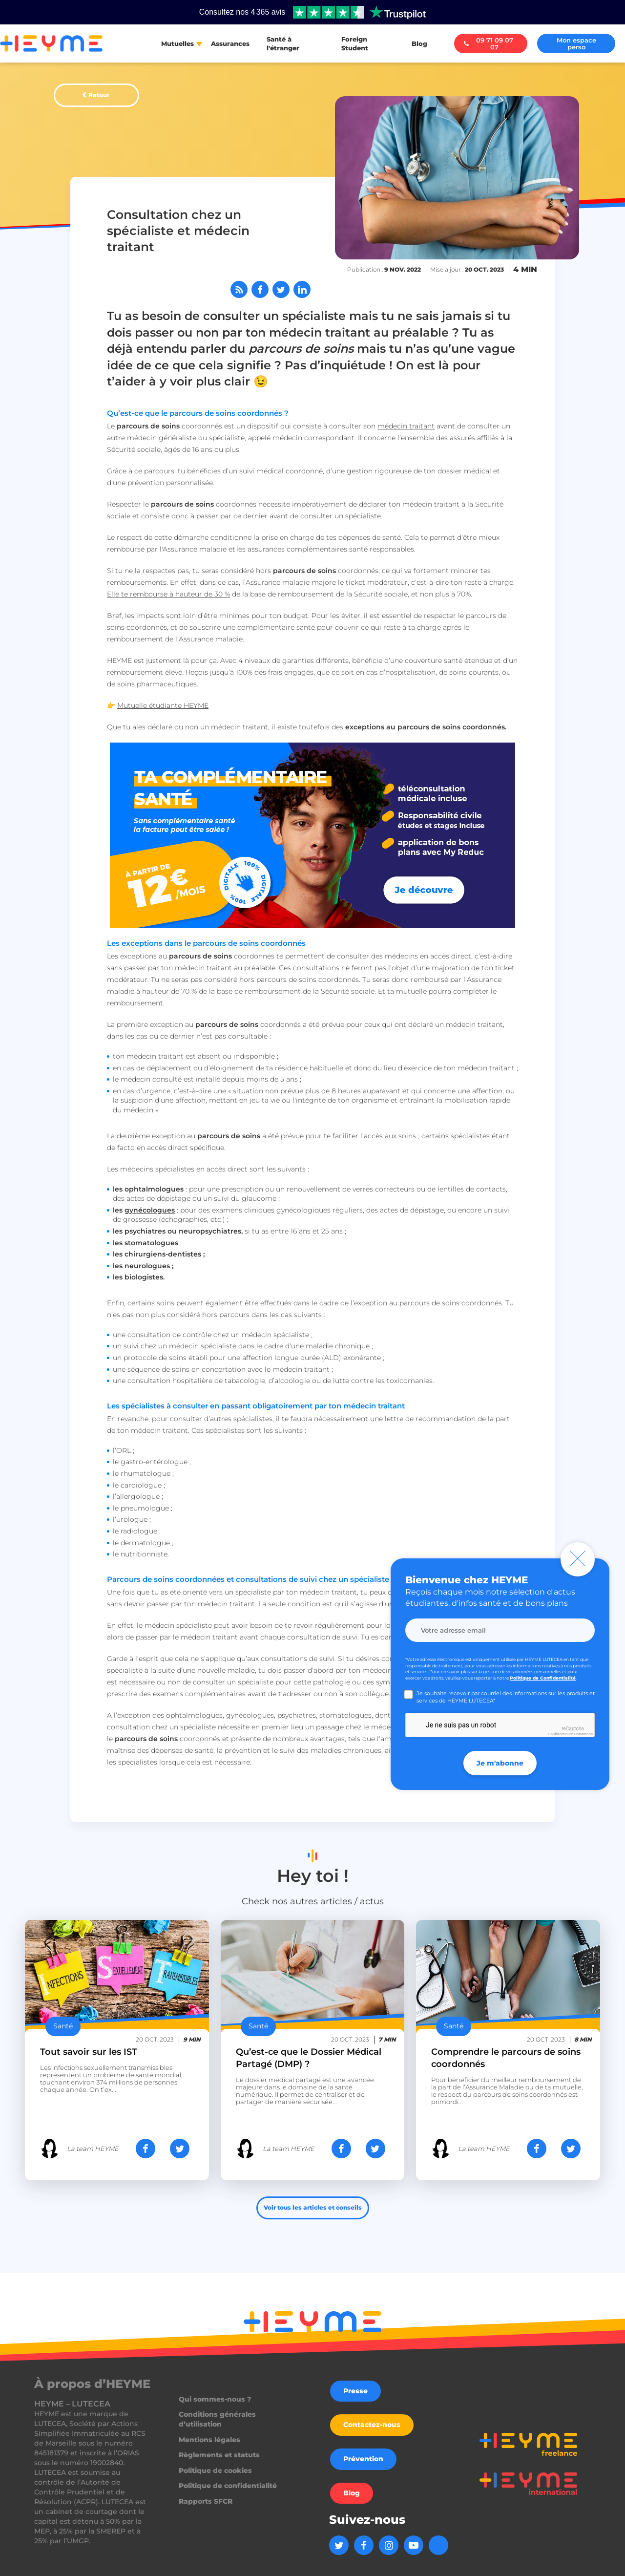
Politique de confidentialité (228, 2485)
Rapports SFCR (205, 2501)
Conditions (583, 1734)
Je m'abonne (500, 1763)
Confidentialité (560, 1734)
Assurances (230, 43)
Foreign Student (354, 43)
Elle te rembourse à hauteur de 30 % (168, 594)
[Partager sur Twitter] (281, 289)
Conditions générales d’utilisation (217, 2419)
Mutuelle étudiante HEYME (162, 705)
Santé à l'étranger (283, 43)
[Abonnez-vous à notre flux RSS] (239, 289)
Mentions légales (209, 2439)
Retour (98, 95)
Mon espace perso (576, 43)
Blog (419, 43)
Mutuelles (177, 43)
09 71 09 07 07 (488, 43)
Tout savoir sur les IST (88, 2051)
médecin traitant (406, 426)
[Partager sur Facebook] (260, 289)
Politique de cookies (215, 2470)
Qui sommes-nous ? (215, 2399)
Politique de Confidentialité (543, 1678)
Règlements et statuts (219, 2454)
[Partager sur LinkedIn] (302, 289)
